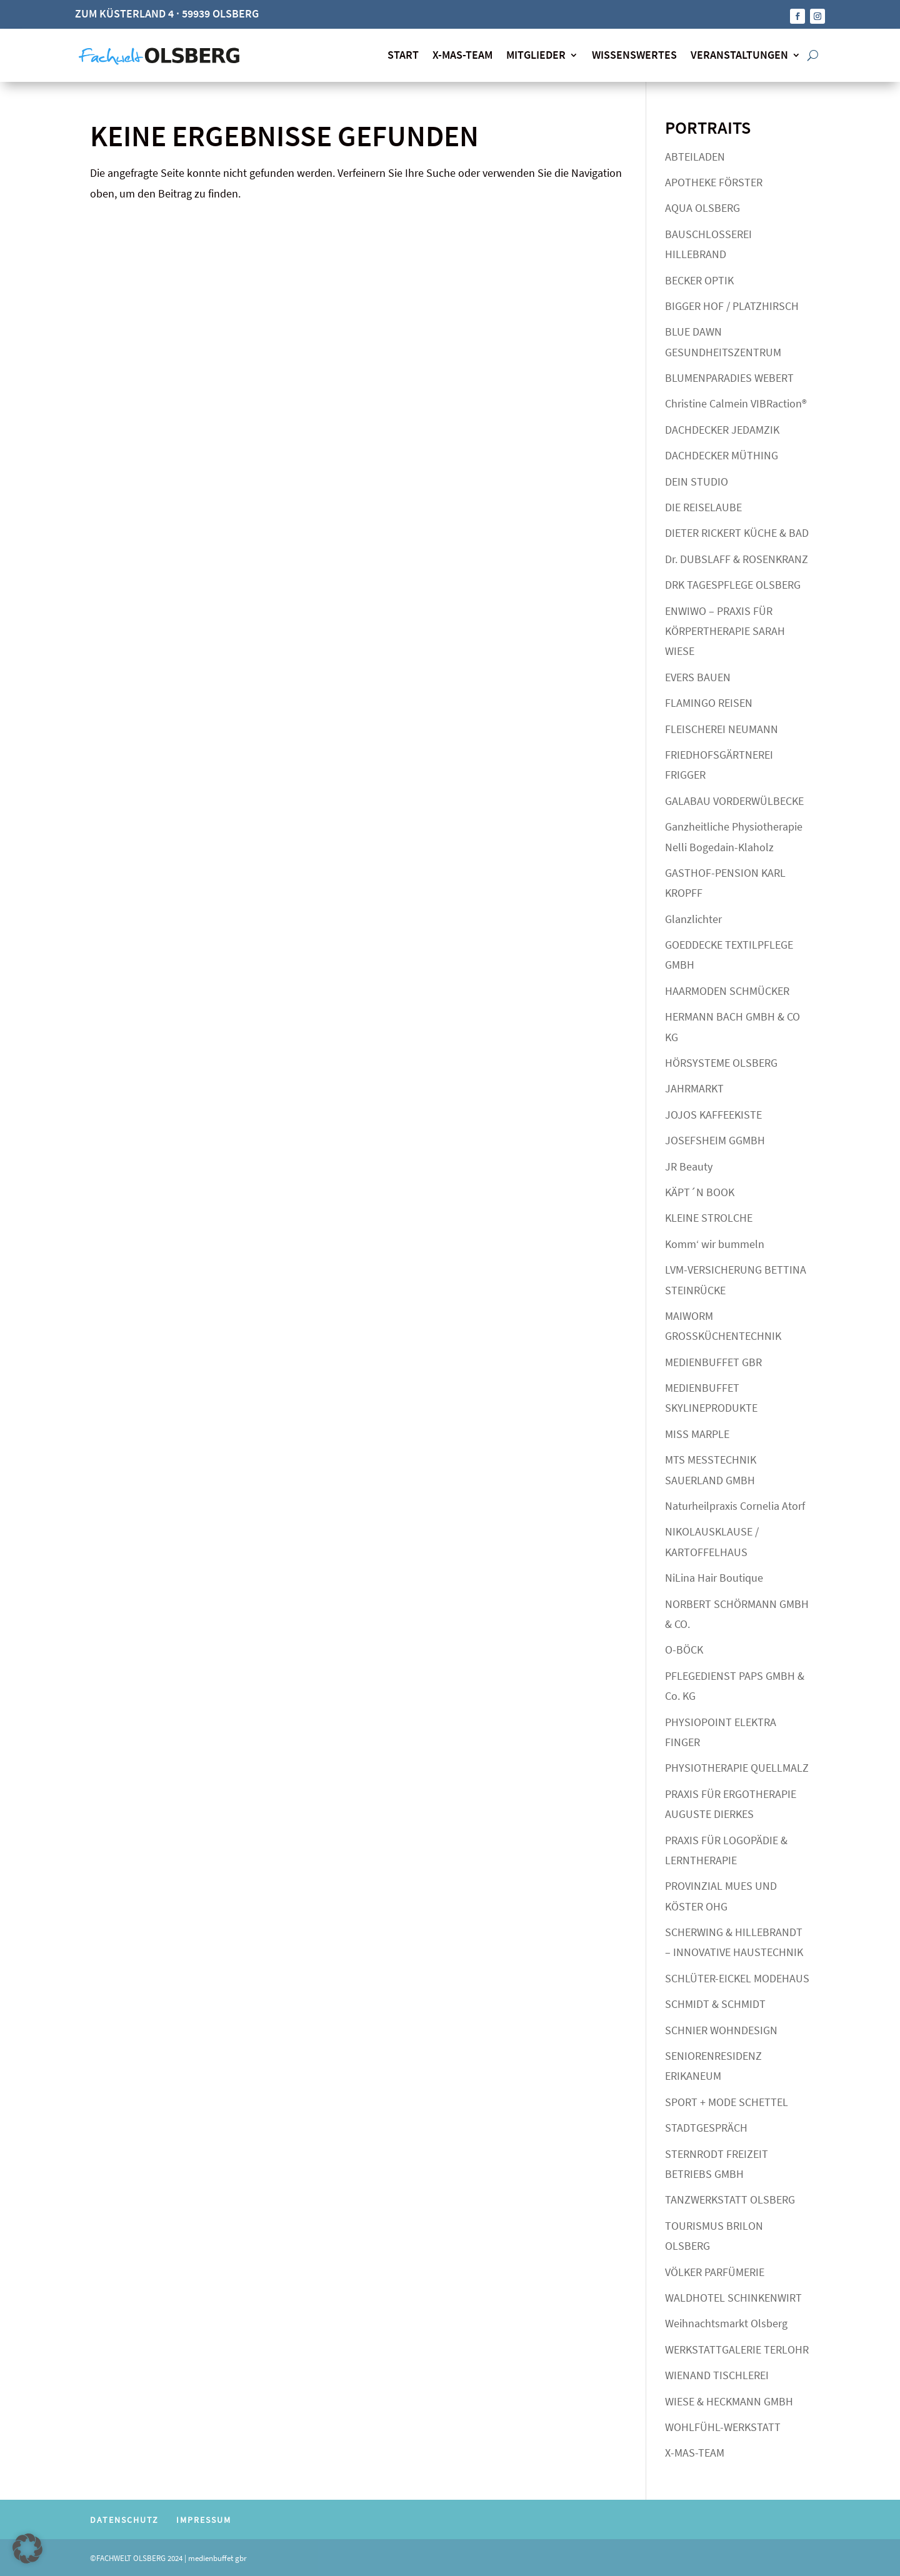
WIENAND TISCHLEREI (717, 2372)
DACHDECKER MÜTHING (721, 453)
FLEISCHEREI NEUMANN (721, 726)
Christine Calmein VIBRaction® (736, 401)
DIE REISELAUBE (703, 504)
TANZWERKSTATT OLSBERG (730, 2197)
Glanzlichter (693, 916)
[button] (27, 2548)
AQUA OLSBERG (702, 206)
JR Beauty (688, 1164)
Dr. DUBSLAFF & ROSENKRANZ (736, 556)
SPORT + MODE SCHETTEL (726, 2099)
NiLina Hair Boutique (714, 1575)
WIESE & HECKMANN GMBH (729, 2399)
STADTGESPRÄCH (706, 2125)
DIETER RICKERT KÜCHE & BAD (737, 531)
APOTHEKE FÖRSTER (713, 179)
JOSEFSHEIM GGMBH (715, 1138)
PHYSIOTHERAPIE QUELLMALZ (737, 1766)
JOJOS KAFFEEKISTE (713, 1112)
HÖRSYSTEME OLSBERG (721, 1060)
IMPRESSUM (203, 2517)
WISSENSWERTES (634, 53)
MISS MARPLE (697, 1431)
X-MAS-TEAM (462, 53)
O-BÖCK (684, 1647)
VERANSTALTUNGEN (739, 53)
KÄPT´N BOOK (699, 1189)
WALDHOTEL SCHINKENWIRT (733, 2295)
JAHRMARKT (694, 1086)
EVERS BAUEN (698, 674)
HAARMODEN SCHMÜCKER (727, 988)
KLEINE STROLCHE (708, 1216)
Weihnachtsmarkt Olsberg (726, 2321)
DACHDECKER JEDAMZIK (722, 427)
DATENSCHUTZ (124, 2517)
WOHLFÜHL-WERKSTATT (723, 2424)
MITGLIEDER (536, 53)
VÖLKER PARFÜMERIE (714, 2269)
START (403, 53)
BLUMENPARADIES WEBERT (729, 375)
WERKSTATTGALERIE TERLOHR (737, 2347)
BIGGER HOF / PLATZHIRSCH (732, 303)
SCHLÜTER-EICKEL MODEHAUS (737, 1976)
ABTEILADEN (695, 154)
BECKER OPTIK (699, 278)
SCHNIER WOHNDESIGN (721, 2027)
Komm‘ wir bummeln (714, 1241)
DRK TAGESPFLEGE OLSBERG (733, 582)
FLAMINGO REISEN (708, 700)
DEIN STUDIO (696, 479)
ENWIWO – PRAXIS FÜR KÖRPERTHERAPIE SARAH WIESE (725, 628)
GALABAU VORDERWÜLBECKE (734, 798)
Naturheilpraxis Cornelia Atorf (735, 1503)
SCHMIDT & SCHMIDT (715, 2002)
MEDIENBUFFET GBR (713, 1359)
